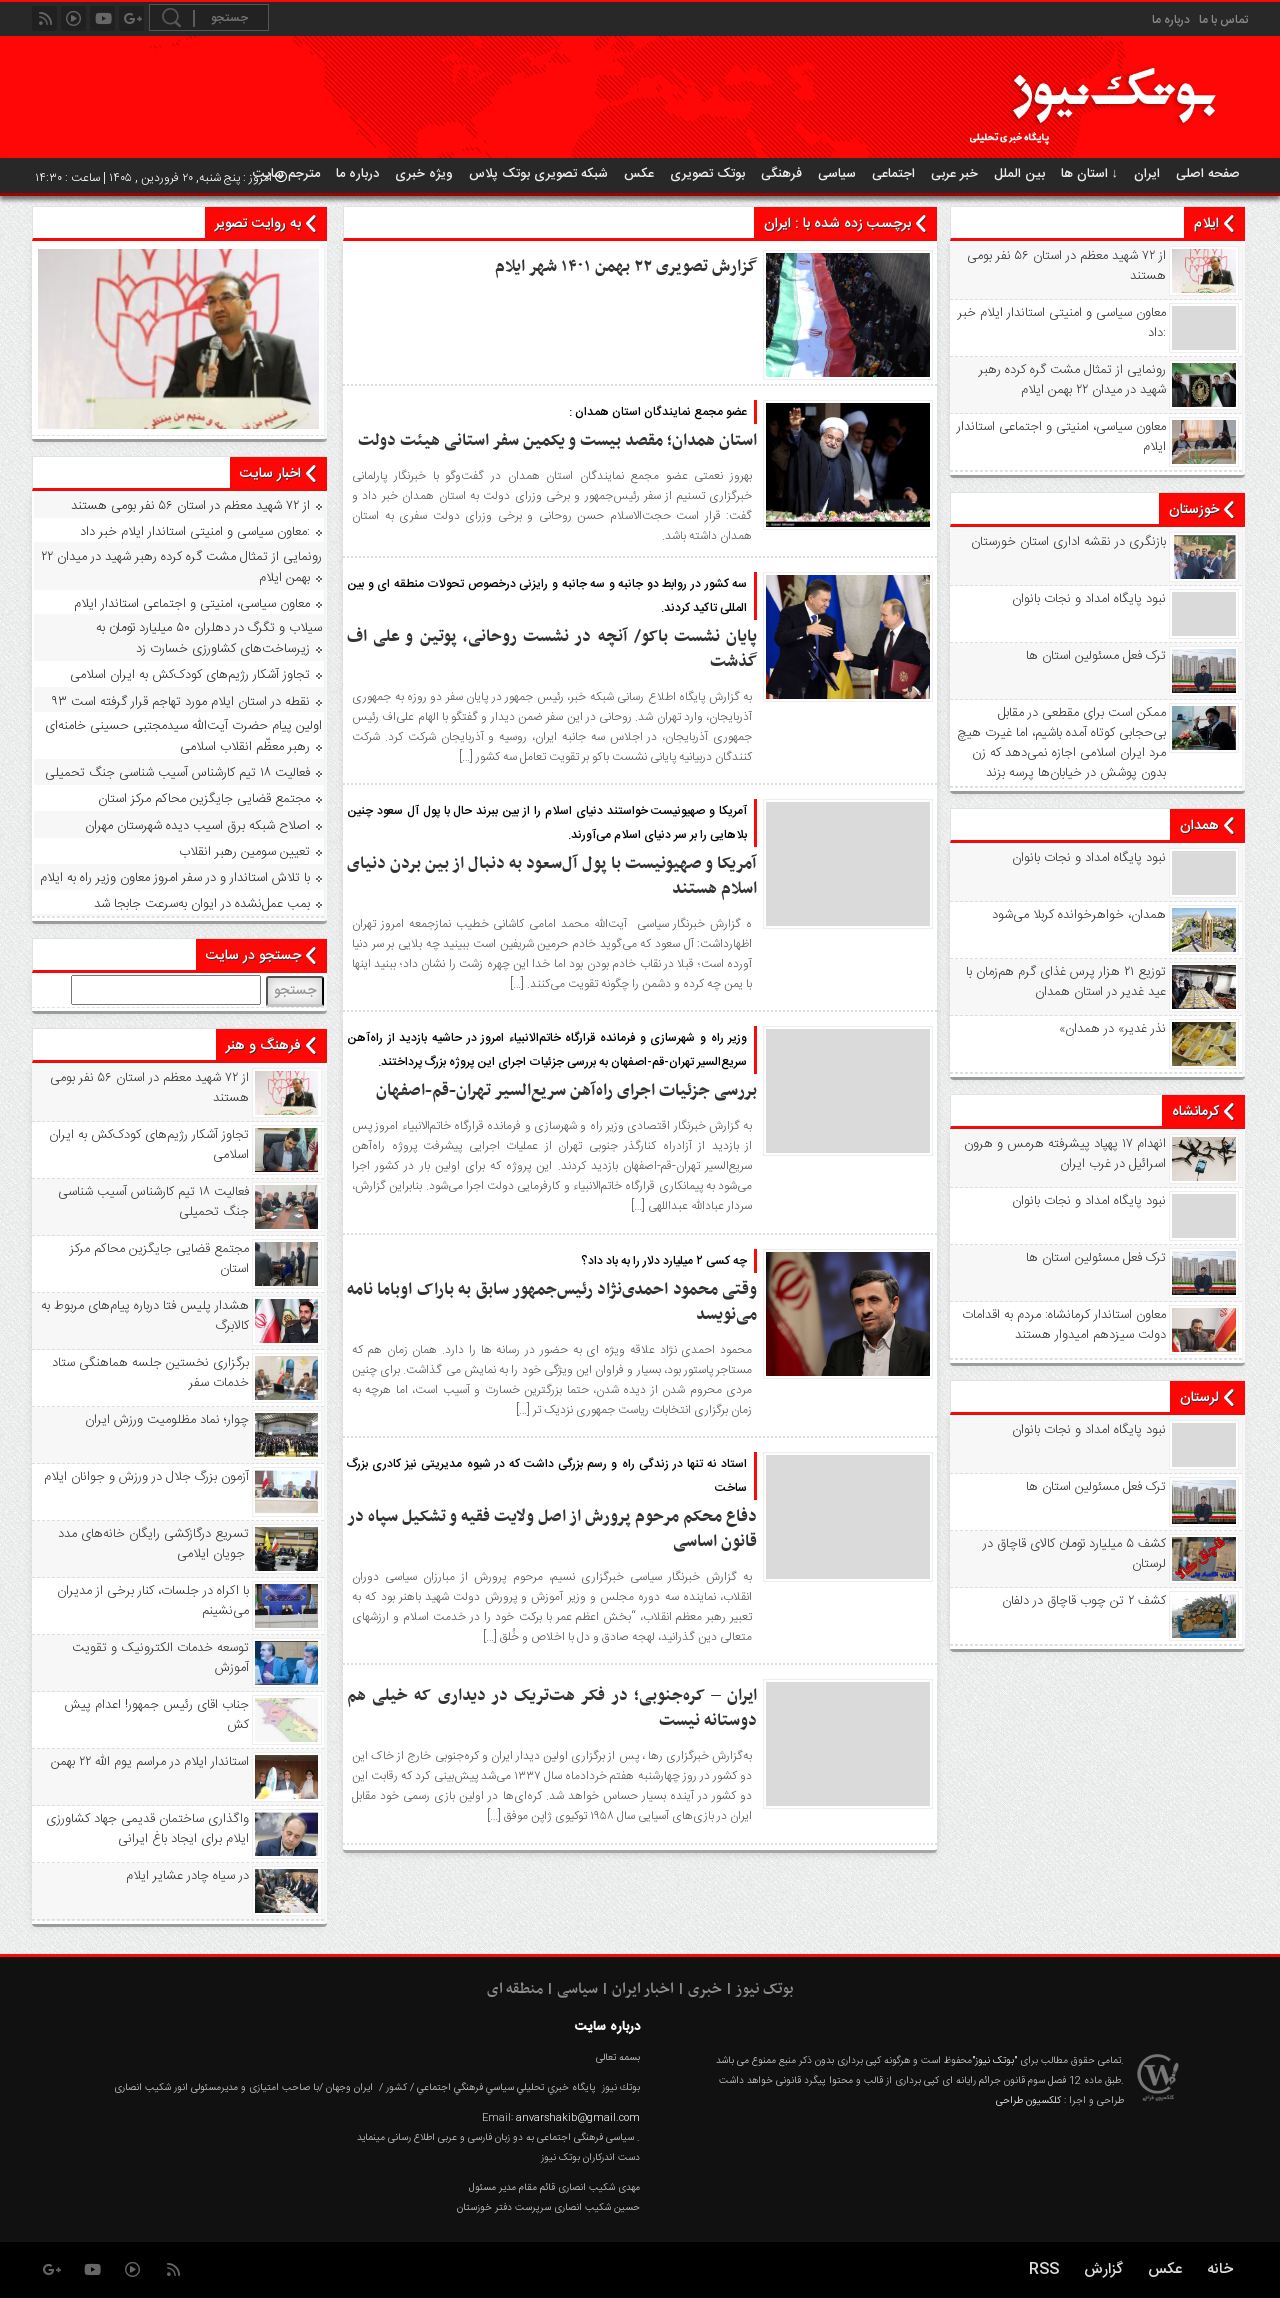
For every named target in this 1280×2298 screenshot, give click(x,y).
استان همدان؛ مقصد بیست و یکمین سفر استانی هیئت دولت (557, 441)
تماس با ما (1223, 20)
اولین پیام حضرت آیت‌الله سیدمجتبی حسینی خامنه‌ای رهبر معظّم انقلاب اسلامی (183, 736)
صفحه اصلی (1208, 174)
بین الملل (1019, 174)
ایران (1147, 174)
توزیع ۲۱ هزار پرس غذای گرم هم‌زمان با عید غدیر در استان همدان (1066, 982)
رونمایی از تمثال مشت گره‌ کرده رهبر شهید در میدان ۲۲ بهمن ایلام (1072, 380)
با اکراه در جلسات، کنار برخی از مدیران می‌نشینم (153, 1601)
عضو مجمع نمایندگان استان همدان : (658, 412)
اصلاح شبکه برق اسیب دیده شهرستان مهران (197, 826)
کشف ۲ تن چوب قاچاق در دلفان (1084, 1601)
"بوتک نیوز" (994, 2061)
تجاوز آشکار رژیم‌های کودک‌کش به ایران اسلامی (190, 675)
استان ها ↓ (1090, 174)
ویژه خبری (424, 174)
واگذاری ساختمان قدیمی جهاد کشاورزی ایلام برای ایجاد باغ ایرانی (147, 1829)
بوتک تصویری (707, 174)
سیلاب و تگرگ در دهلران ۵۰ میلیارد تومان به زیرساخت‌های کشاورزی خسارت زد (209, 638)
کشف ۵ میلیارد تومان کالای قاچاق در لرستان (1074, 1554)
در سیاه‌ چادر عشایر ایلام (187, 1876)
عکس (639, 174)
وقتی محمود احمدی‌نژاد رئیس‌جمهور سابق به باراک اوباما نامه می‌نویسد (552, 1302)
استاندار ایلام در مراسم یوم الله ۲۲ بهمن (150, 1762)
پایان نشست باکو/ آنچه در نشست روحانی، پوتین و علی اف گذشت (552, 649)
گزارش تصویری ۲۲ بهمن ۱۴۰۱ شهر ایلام (626, 267)
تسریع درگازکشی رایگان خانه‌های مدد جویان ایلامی (153, 1544)
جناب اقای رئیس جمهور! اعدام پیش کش (156, 1715)
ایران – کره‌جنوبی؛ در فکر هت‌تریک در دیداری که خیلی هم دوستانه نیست (552, 1708)
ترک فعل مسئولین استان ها (1096, 656)
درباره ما (1171, 20)
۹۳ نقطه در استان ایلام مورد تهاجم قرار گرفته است (180, 702)
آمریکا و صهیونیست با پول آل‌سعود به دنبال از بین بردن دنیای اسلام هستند (552, 876)
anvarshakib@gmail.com (578, 2118)
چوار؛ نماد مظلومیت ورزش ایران (167, 1420)
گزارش (1103, 2269)
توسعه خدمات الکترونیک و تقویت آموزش (160, 1658)
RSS (1044, 2269)
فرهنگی (781, 174)
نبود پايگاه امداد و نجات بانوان (1089, 599)
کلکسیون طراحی (1028, 2101)
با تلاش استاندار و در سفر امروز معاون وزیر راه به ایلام (175, 878)
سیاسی (837, 174)
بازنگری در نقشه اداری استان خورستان (1068, 542)
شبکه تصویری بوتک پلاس (538, 174)
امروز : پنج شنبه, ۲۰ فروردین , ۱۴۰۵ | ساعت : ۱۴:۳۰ (161, 178)
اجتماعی (893, 174)
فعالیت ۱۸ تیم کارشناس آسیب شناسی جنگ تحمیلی (177, 773)
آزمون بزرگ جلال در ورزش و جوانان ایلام (146, 1477)
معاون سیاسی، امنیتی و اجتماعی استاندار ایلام (1061, 437)
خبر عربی (954, 174)
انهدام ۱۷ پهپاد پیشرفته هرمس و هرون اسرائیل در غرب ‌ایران (1065, 1154)
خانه (1220, 2269)
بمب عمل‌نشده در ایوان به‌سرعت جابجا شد (202, 904)
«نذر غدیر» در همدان (1112, 1029)
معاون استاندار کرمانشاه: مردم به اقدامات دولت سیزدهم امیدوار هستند (1064, 1325)
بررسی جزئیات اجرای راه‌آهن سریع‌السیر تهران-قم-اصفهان (566, 1091)
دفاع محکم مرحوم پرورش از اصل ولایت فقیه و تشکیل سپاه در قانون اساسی (552, 1529)
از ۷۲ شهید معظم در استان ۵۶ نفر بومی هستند (1066, 266)
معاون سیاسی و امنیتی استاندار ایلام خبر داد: (1062, 323)
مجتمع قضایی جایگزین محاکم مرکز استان (204, 799)
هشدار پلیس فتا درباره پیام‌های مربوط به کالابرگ (145, 1316)
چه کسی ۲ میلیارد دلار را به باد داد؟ (664, 1261)
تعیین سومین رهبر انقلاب (244, 852)
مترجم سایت (286, 174)
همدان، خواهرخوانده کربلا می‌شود (1079, 915)
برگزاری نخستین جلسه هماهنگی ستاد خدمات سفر (150, 1373)
